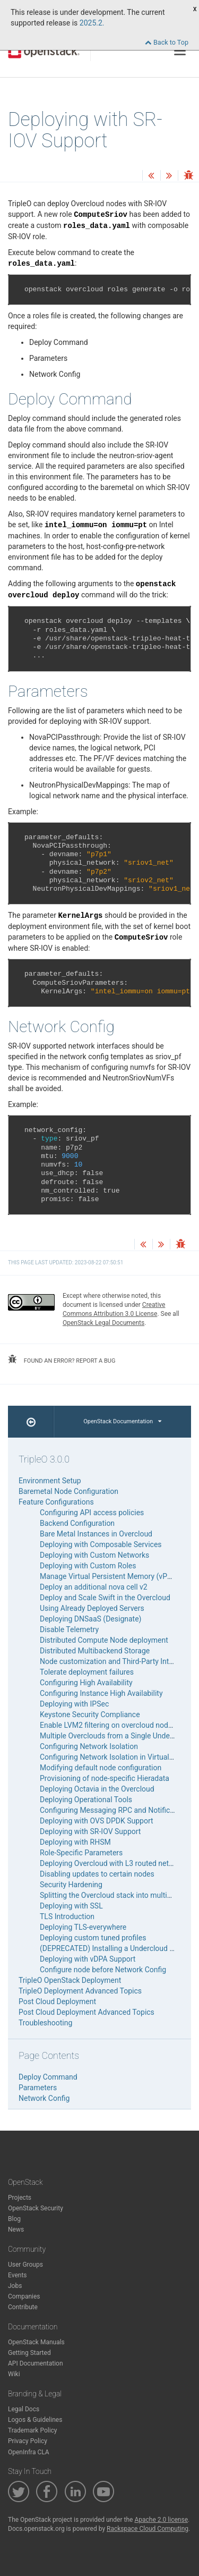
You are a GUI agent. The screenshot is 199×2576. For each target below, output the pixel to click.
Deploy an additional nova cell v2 (94, 1587)
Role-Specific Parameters (81, 1852)
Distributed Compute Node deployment (104, 1640)
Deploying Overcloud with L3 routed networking (117, 1863)
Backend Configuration (77, 1523)
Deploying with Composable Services (101, 1544)
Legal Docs (23, 2409)
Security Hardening (71, 1884)
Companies (24, 2296)
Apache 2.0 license (161, 2519)
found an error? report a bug (61, 1359)
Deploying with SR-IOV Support (90, 1831)
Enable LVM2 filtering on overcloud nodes (108, 1725)
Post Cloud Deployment (57, 2001)
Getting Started (29, 2353)
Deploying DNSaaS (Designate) (90, 1619)
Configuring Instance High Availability (101, 1693)
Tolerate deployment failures (87, 1672)
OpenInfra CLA (28, 2452)
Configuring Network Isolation (89, 1746)
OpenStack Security (35, 2208)
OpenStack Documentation (122, 1421)
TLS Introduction (67, 1916)
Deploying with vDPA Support (87, 1959)
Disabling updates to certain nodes (97, 1874)
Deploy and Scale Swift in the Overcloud (105, 1597)
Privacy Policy (27, 2441)
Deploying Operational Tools (86, 1799)
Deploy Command (48, 2077)
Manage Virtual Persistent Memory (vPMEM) (113, 1576)
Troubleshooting (45, 2022)
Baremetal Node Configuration (68, 1491)
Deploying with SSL (71, 1906)
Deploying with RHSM (75, 1842)
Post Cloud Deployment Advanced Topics (86, 2012)
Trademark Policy (32, 2430)
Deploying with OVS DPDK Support (96, 1821)
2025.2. (92, 23)
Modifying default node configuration (100, 1767)
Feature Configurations (56, 1502)
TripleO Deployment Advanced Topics (80, 1991)
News (16, 2229)
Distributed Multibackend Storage (95, 1650)
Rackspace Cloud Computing (147, 2528)
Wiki (14, 2374)
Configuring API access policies (92, 1512)
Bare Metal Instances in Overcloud (96, 1534)
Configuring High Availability (86, 1682)
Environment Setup (50, 1480)
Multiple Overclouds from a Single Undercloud (115, 1736)
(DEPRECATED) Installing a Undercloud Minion (116, 1948)
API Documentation (35, 2363)
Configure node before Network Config (103, 1969)
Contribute (23, 2307)
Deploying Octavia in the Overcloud (97, 1789)
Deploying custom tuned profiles (93, 1937)
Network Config (44, 2098)
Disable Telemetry (69, 1629)
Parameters (38, 2087)
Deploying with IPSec (74, 1704)
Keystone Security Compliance (90, 1714)
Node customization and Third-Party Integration (118, 1661)
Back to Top (166, 42)
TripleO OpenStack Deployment (70, 1980)
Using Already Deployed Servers (92, 1608)
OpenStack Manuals (36, 2342)
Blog (14, 2219)
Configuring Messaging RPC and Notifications (115, 1810)
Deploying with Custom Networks (94, 1555)
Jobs (15, 2286)
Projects (19, 2197)
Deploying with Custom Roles (88, 1565)
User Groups (25, 2264)
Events (17, 2275)
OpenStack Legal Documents (103, 1323)
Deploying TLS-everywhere (83, 1927)
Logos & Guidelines (35, 2419)
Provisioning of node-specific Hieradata (104, 1778)
